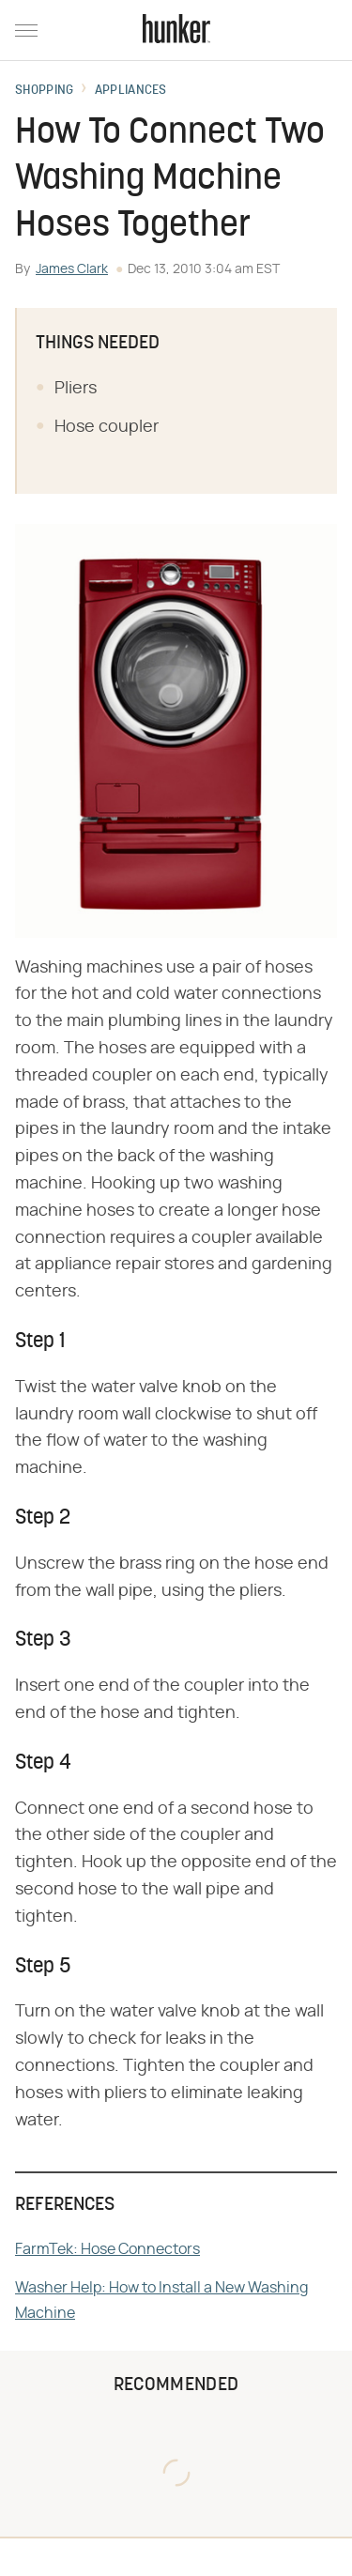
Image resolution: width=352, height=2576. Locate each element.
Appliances (131, 91)
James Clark (72, 269)
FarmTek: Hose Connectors (107, 2249)
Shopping (44, 91)
